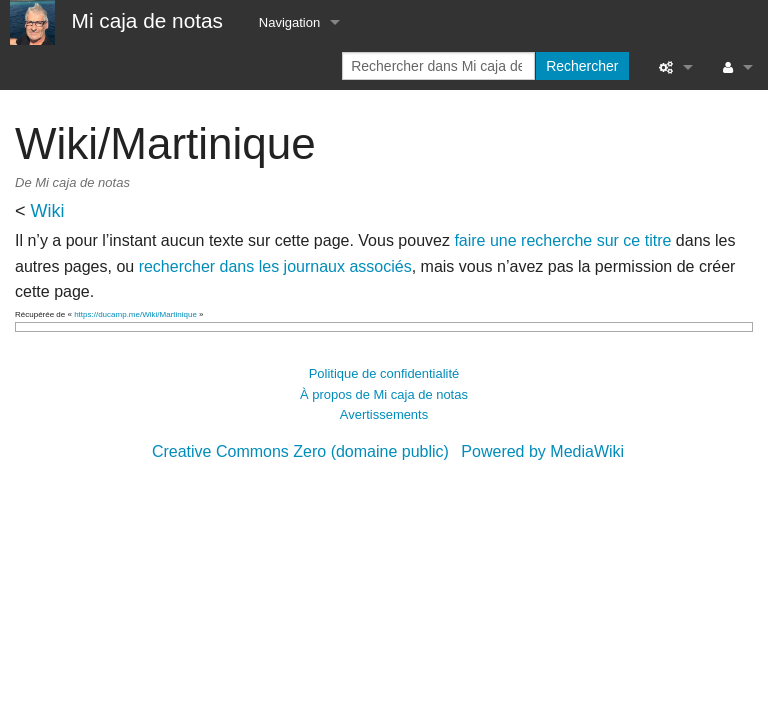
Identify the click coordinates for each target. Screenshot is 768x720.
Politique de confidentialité (384, 373)
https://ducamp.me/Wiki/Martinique (135, 314)
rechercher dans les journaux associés (275, 266)
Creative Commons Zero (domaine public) (300, 451)
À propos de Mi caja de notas (384, 394)
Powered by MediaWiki (542, 451)
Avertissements (384, 414)
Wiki (48, 211)
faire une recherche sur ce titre (562, 240)
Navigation (289, 22)
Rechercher (582, 66)
